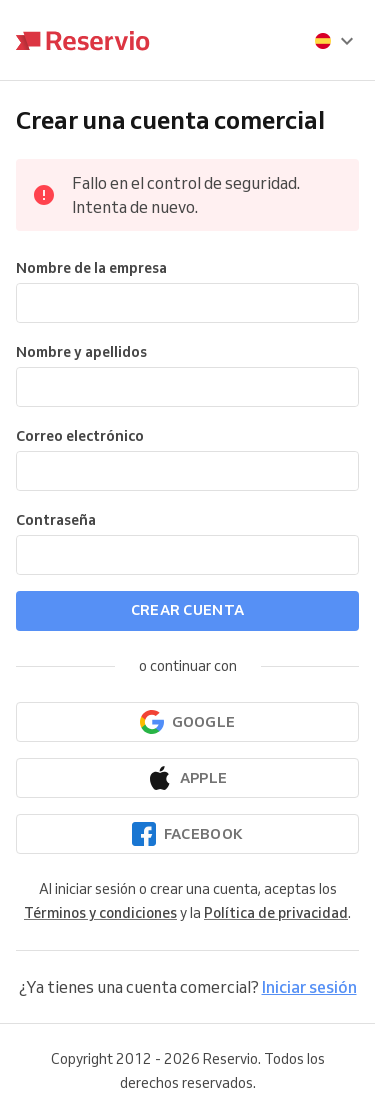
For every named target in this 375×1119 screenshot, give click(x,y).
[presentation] (335, 41)
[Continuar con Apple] (187, 778)
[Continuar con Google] (187, 722)
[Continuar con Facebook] (187, 834)
